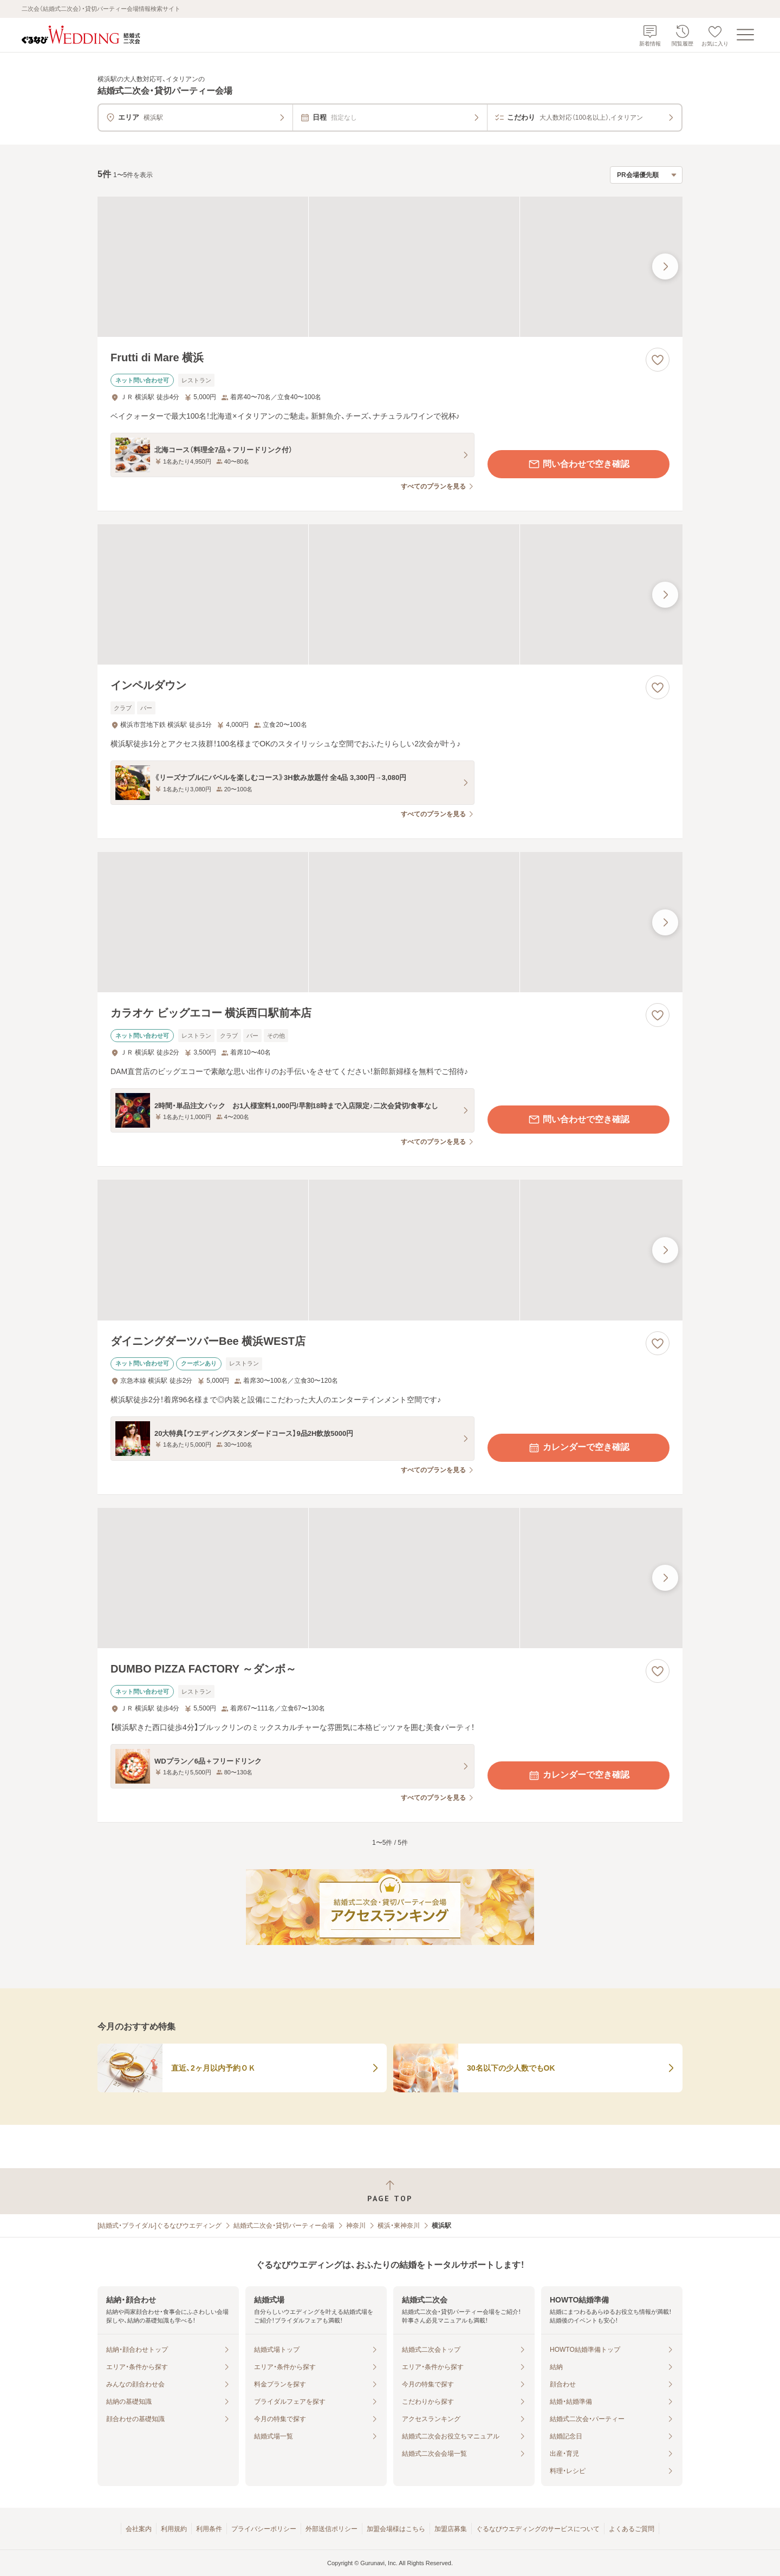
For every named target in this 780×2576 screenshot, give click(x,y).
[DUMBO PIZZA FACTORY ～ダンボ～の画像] (390, 1578)
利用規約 (174, 2529)
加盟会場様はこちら (396, 2529)
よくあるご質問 (631, 2529)
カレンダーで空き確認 (578, 1447)
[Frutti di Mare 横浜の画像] (390, 267)
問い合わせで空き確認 (578, 464)
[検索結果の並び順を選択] (646, 175)
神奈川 (356, 2225)
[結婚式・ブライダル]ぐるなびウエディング (160, 2225)
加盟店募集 (450, 2529)
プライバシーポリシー (263, 2529)
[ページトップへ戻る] (390, 2191)
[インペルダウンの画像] (390, 594)
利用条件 (209, 2529)
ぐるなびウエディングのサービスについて (538, 2529)
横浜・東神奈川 (399, 2225)
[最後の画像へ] (665, 266)
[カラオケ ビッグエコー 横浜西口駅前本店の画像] (390, 922)
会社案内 (139, 2529)
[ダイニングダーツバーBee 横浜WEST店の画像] (390, 1250)
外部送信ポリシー (332, 2529)
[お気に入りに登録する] (658, 360)
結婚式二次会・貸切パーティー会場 (283, 2225)
